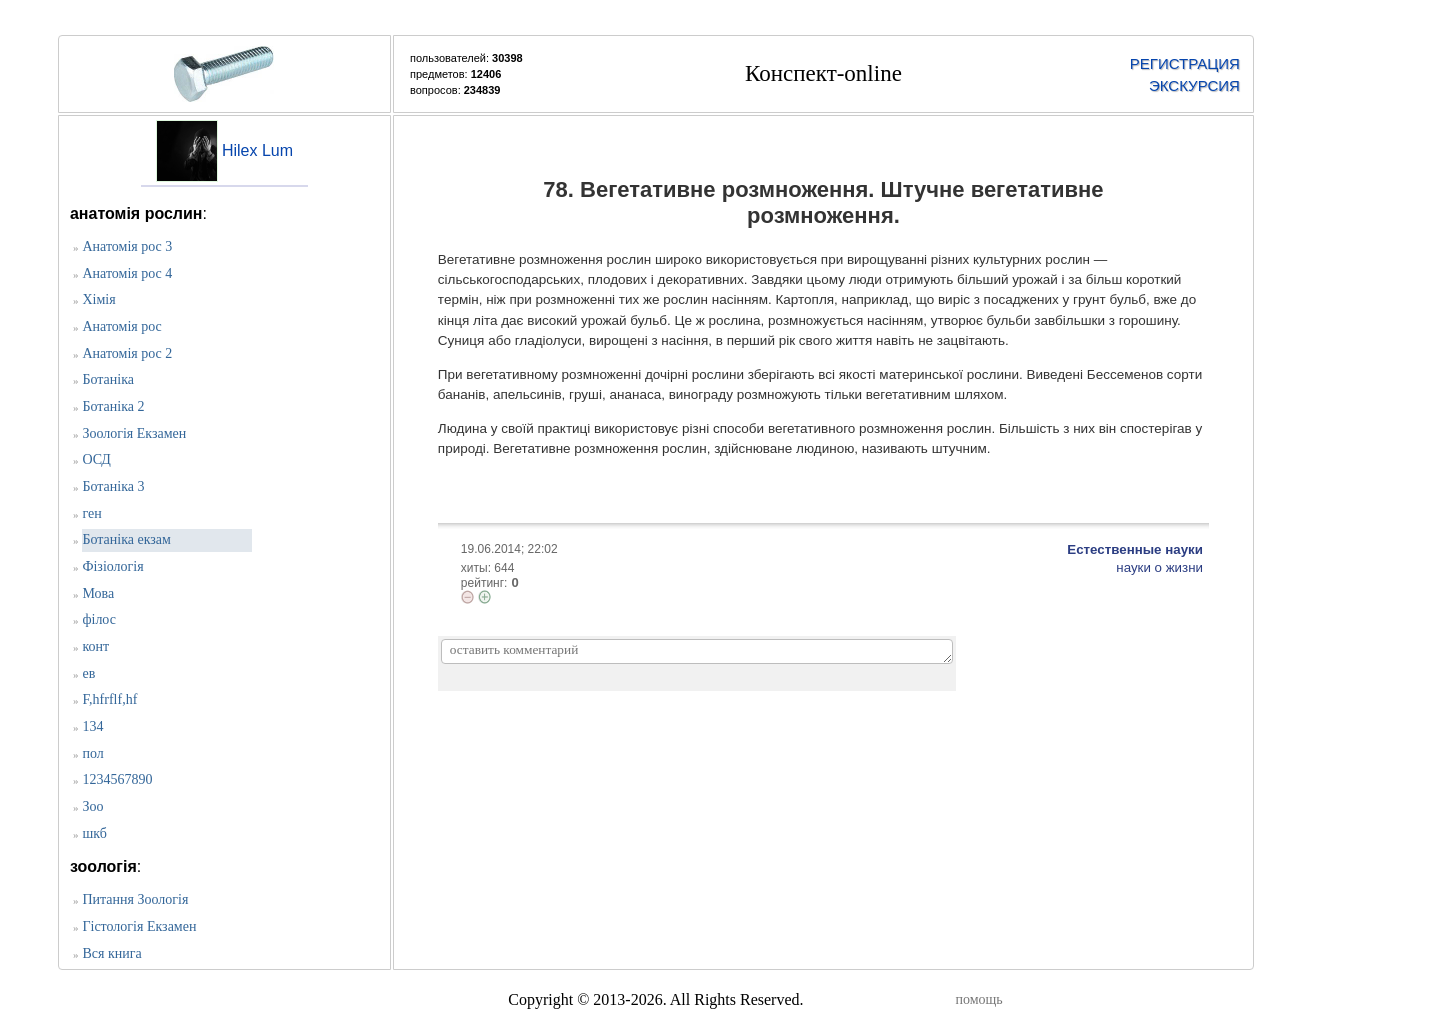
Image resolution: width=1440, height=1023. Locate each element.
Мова (98, 593)
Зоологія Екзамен (134, 433)
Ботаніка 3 (113, 486)
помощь (978, 999)
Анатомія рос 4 (127, 273)
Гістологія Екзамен (139, 926)
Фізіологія (112, 566)
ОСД (96, 459)
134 (92, 726)
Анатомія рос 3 (127, 246)
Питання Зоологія (135, 899)
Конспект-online (823, 73)
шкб (94, 833)
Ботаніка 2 (113, 406)
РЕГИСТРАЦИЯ (1185, 63)
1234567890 (117, 779)
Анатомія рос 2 (127, 353)
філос (99, 619)
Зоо (92, 806)
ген (91, 513)
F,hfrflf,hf (109, 699)
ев (88, 673)
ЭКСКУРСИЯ (1194, 85)
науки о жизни (1159, 567)
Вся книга (111, 953)
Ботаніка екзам (126, 539)
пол (92, 753)
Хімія (98, 299)
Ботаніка (108, 379)
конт (95, 646)
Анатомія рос (121, 326)
